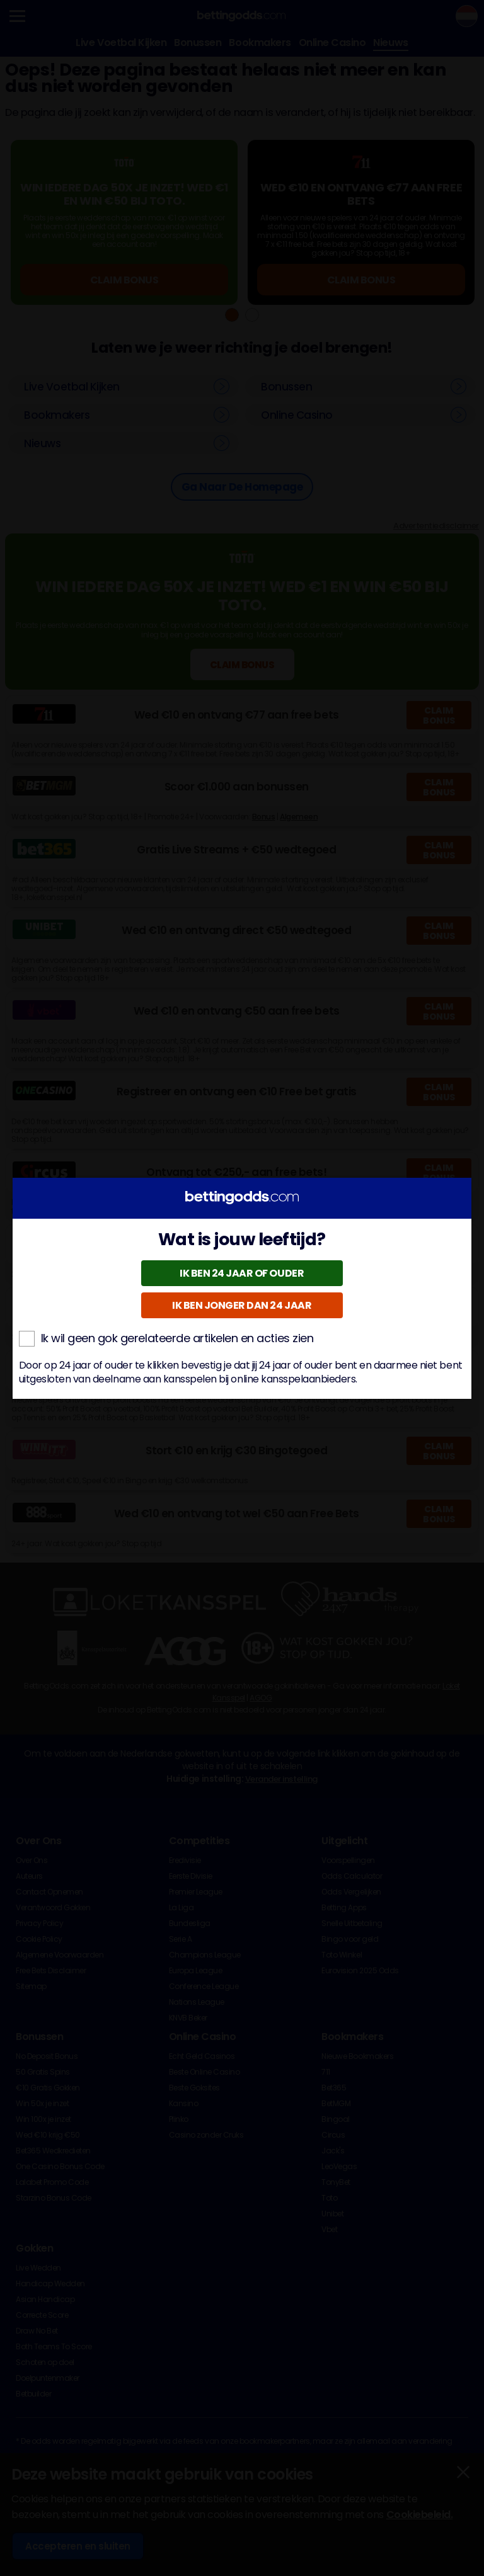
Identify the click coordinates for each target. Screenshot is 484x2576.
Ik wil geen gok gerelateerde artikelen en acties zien (166, 1338)
